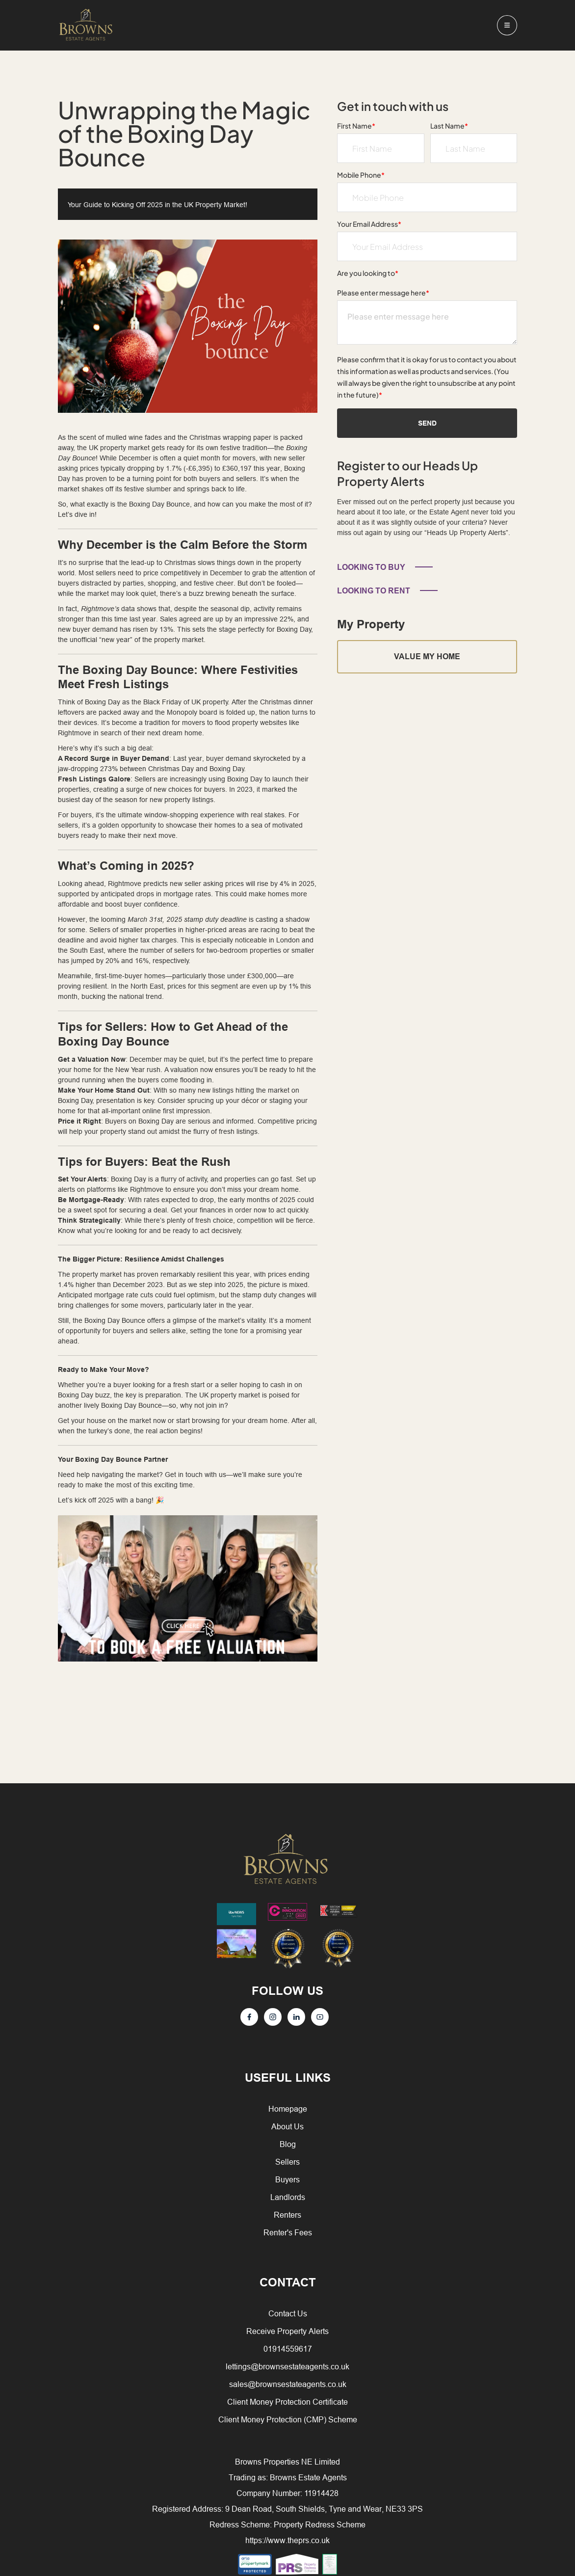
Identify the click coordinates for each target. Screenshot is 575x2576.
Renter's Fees (287, 2232)
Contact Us (287, 2313)
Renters (287, 2214)
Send (427, 423)
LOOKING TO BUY (371, 567)
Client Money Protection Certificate (287, 2401)
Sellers (287, 2161)
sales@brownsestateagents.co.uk (287, 2384)
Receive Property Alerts (287, 2331)
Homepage (287, 2108)
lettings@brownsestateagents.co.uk (287, 2366)
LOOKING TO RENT (373, 590)
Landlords (287, 2197)
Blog (288, 2144)
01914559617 (287, 2348)
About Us (287, 2126)
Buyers (287, 2179)
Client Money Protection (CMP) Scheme (287, 2419)
